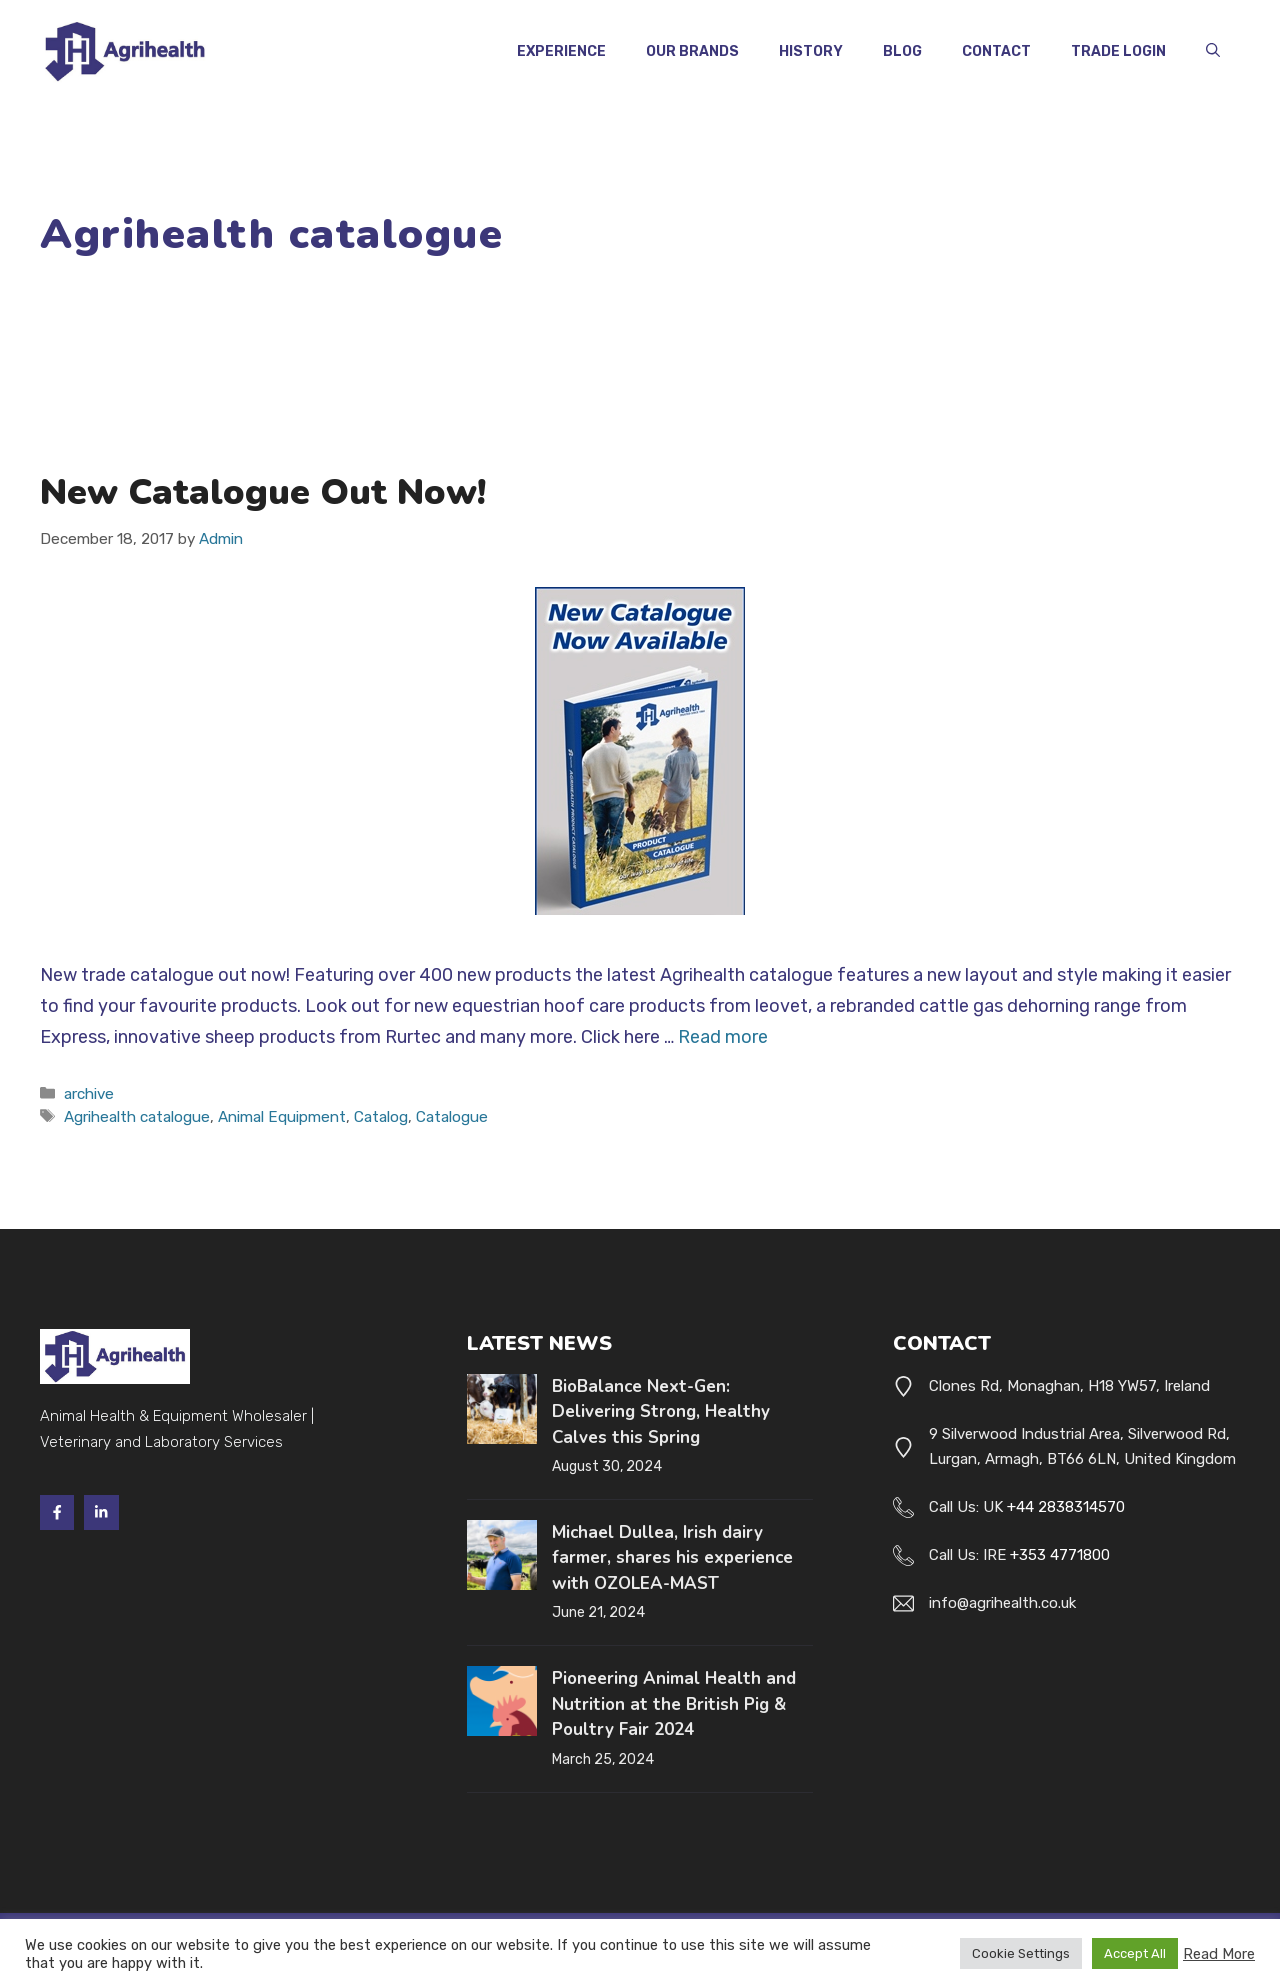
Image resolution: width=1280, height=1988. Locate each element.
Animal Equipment (282, 1117)
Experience (561, 51)
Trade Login (1118, 51)
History (811, 51)
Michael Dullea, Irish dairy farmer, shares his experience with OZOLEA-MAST (672, 1558)
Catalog (381, 1117)
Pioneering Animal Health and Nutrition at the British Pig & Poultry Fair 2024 (674, 1704)
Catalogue (452, 1117)
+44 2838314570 (1066, 1507)
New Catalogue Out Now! (263, 492)
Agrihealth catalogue (137, 1117)
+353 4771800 (1060, 1555)
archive (89, 1094)
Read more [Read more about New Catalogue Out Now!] (723, 1037)
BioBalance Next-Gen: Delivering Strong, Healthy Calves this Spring (661, 1412)
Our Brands (692, 51)
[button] (1213, 52)
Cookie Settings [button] (1021, 1953)
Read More (1219, 1954)
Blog (902, 51)
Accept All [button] (1135, 1953)
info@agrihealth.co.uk (1002, 1603)
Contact (996, 51)
